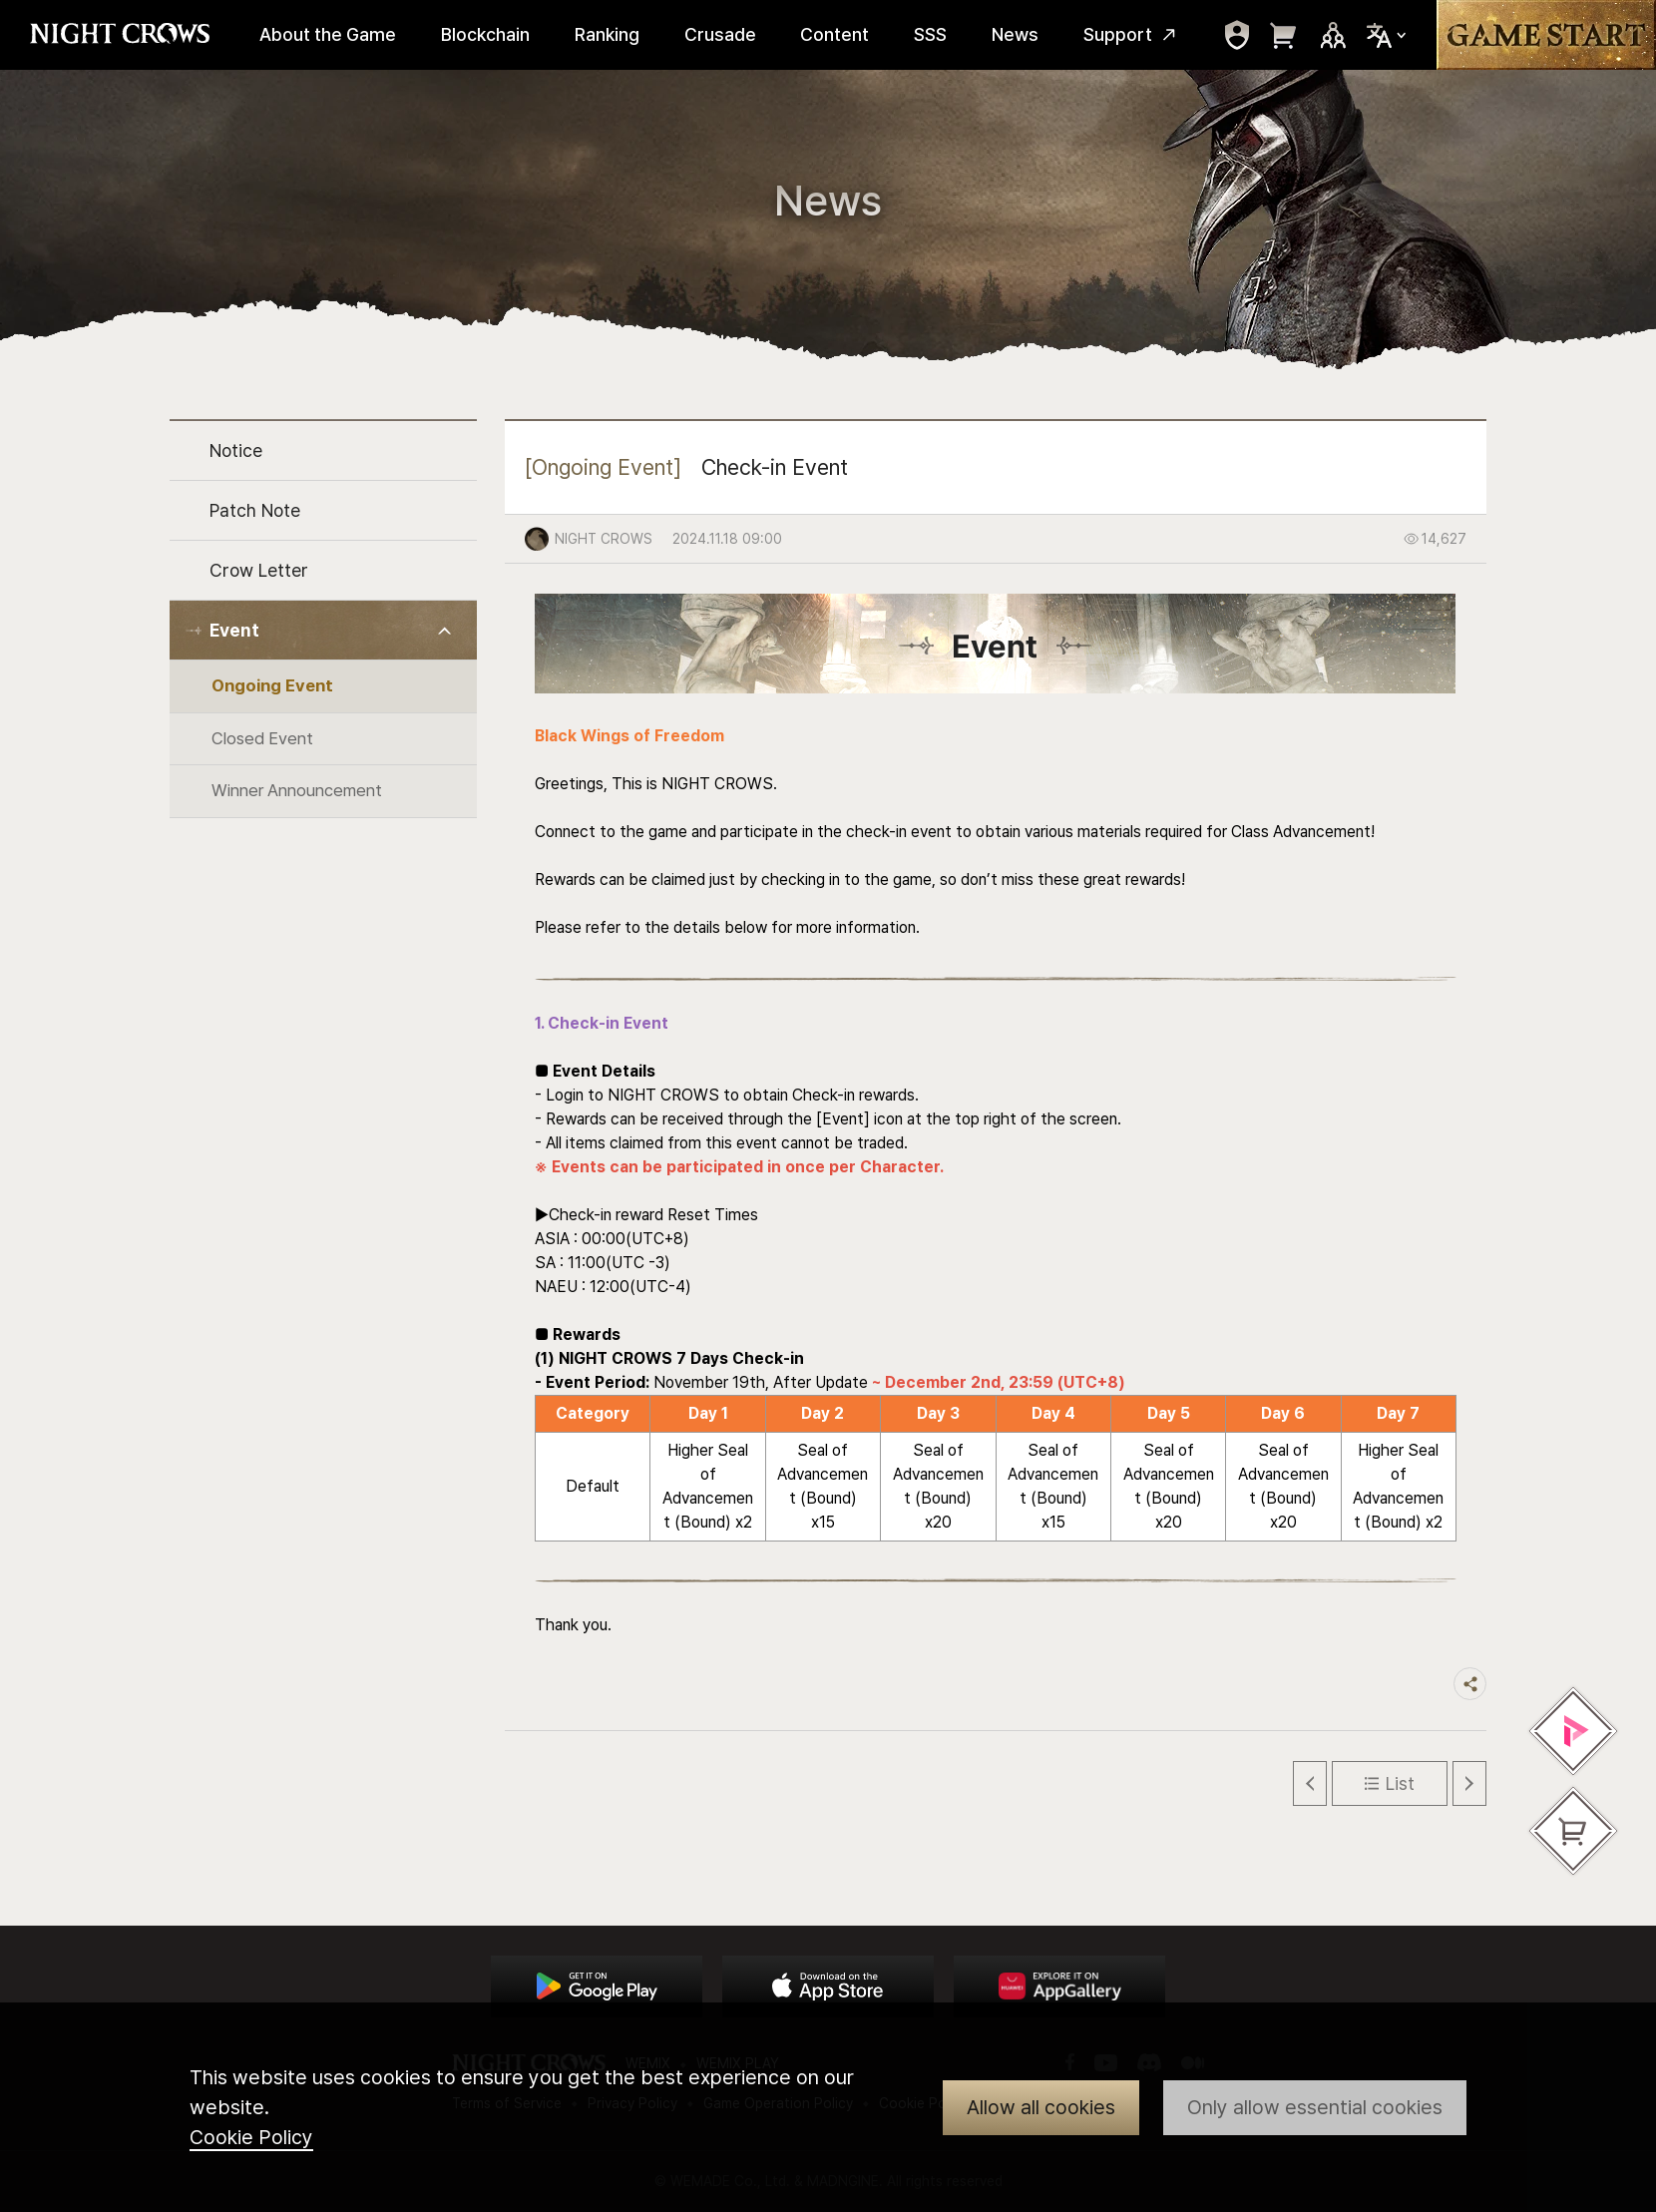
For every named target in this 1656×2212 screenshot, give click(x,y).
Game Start (1546, 35)
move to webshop (1284, 35)
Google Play (596, 1986)
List (1400, 1783)
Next (1469, 1783)
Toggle (445, 631)
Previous (1310, 1783)
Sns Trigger (1333, 35)
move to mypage (1237, 35)
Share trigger (1469, 1683)
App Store (828, 1986)
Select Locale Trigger (1387, 35)
